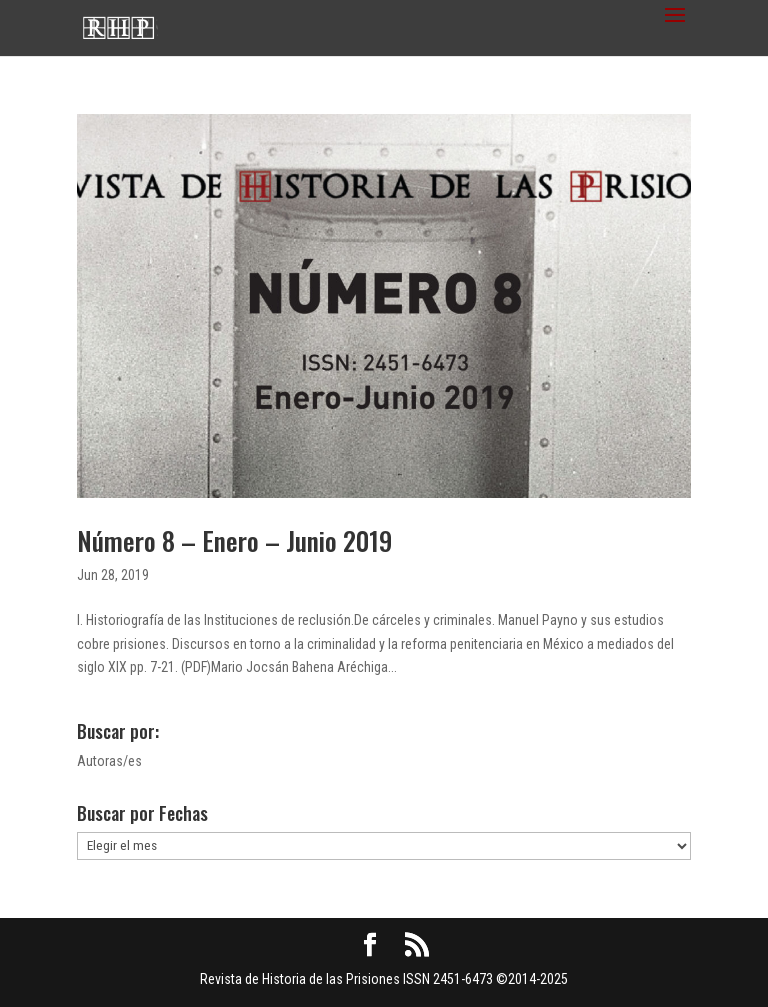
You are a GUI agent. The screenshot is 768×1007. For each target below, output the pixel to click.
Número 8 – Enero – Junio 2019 (234, 540)
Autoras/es (109, 761)
